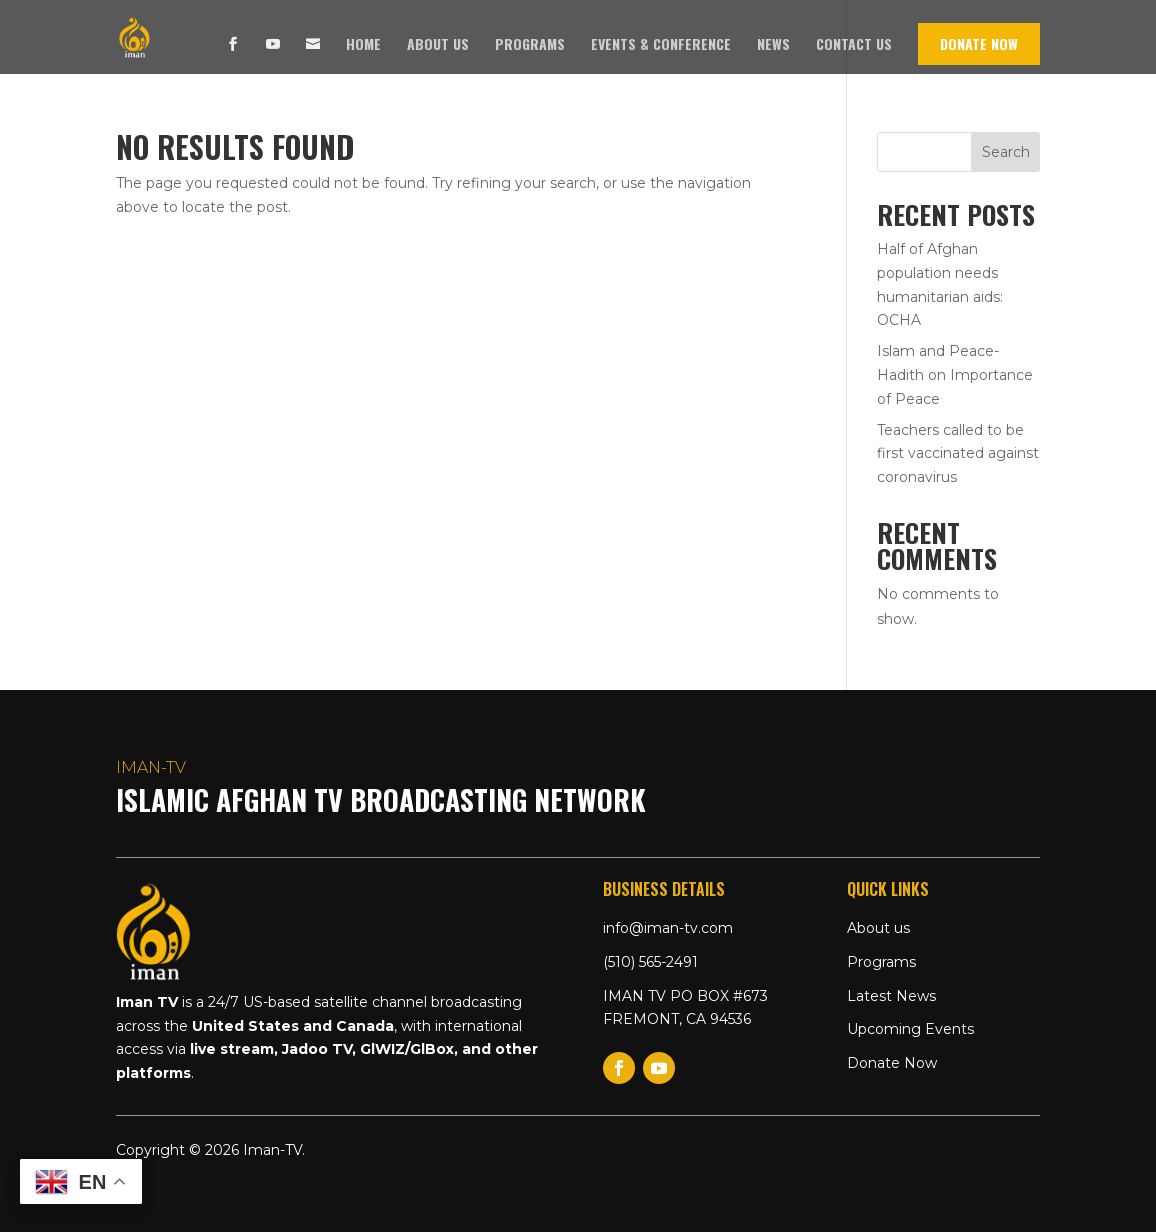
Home (363, 45)
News (773, 45)
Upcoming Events (910, 1029)
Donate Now (979, 43)
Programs (530, 45)
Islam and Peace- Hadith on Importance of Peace (955, 375)
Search (1006, 152)
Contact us (854, 45)
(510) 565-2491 (650, 962)
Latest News (891, 996)
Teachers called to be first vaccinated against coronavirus (958, 454)
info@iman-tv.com (668, 928)
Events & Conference (661, 45)
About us (438, 45)
